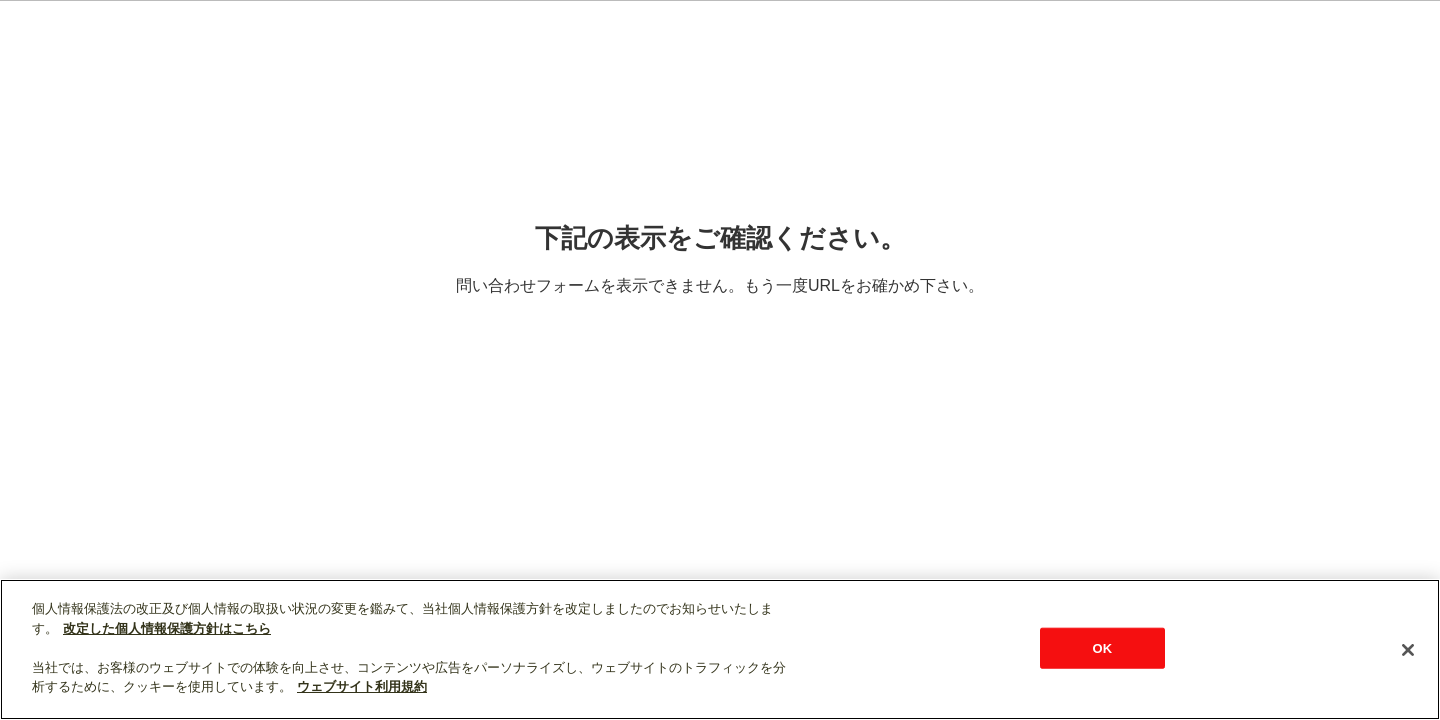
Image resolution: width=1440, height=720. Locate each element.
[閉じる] (1408, 650)
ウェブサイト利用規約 (362, 686)
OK (1102, 647)
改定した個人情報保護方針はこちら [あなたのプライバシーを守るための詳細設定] (167, 628)
